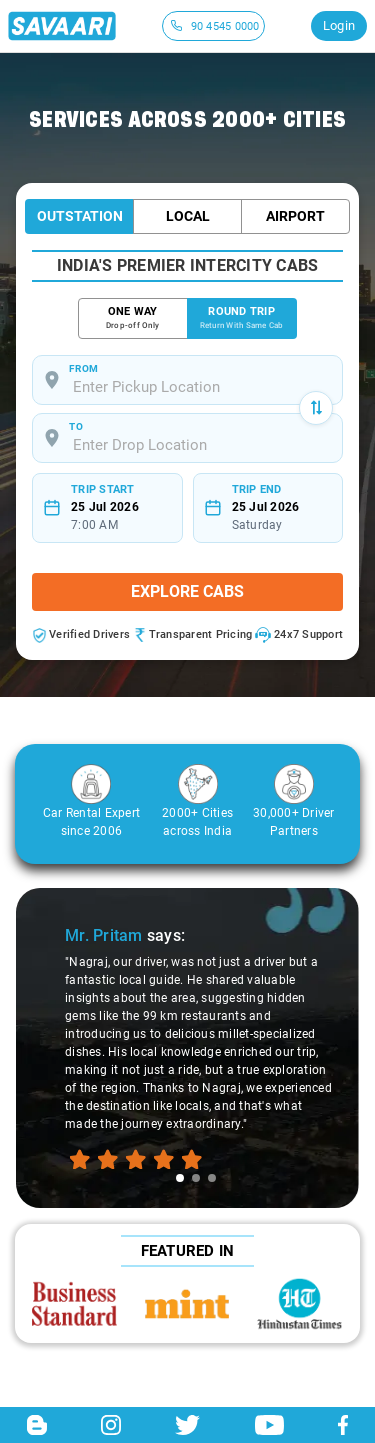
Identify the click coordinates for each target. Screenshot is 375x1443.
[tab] (180, 1178)
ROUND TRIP (242, 318)
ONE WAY (133, 318)
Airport (295, 216)
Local (188, 216)
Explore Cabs (187, 591)
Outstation (80, 216)
